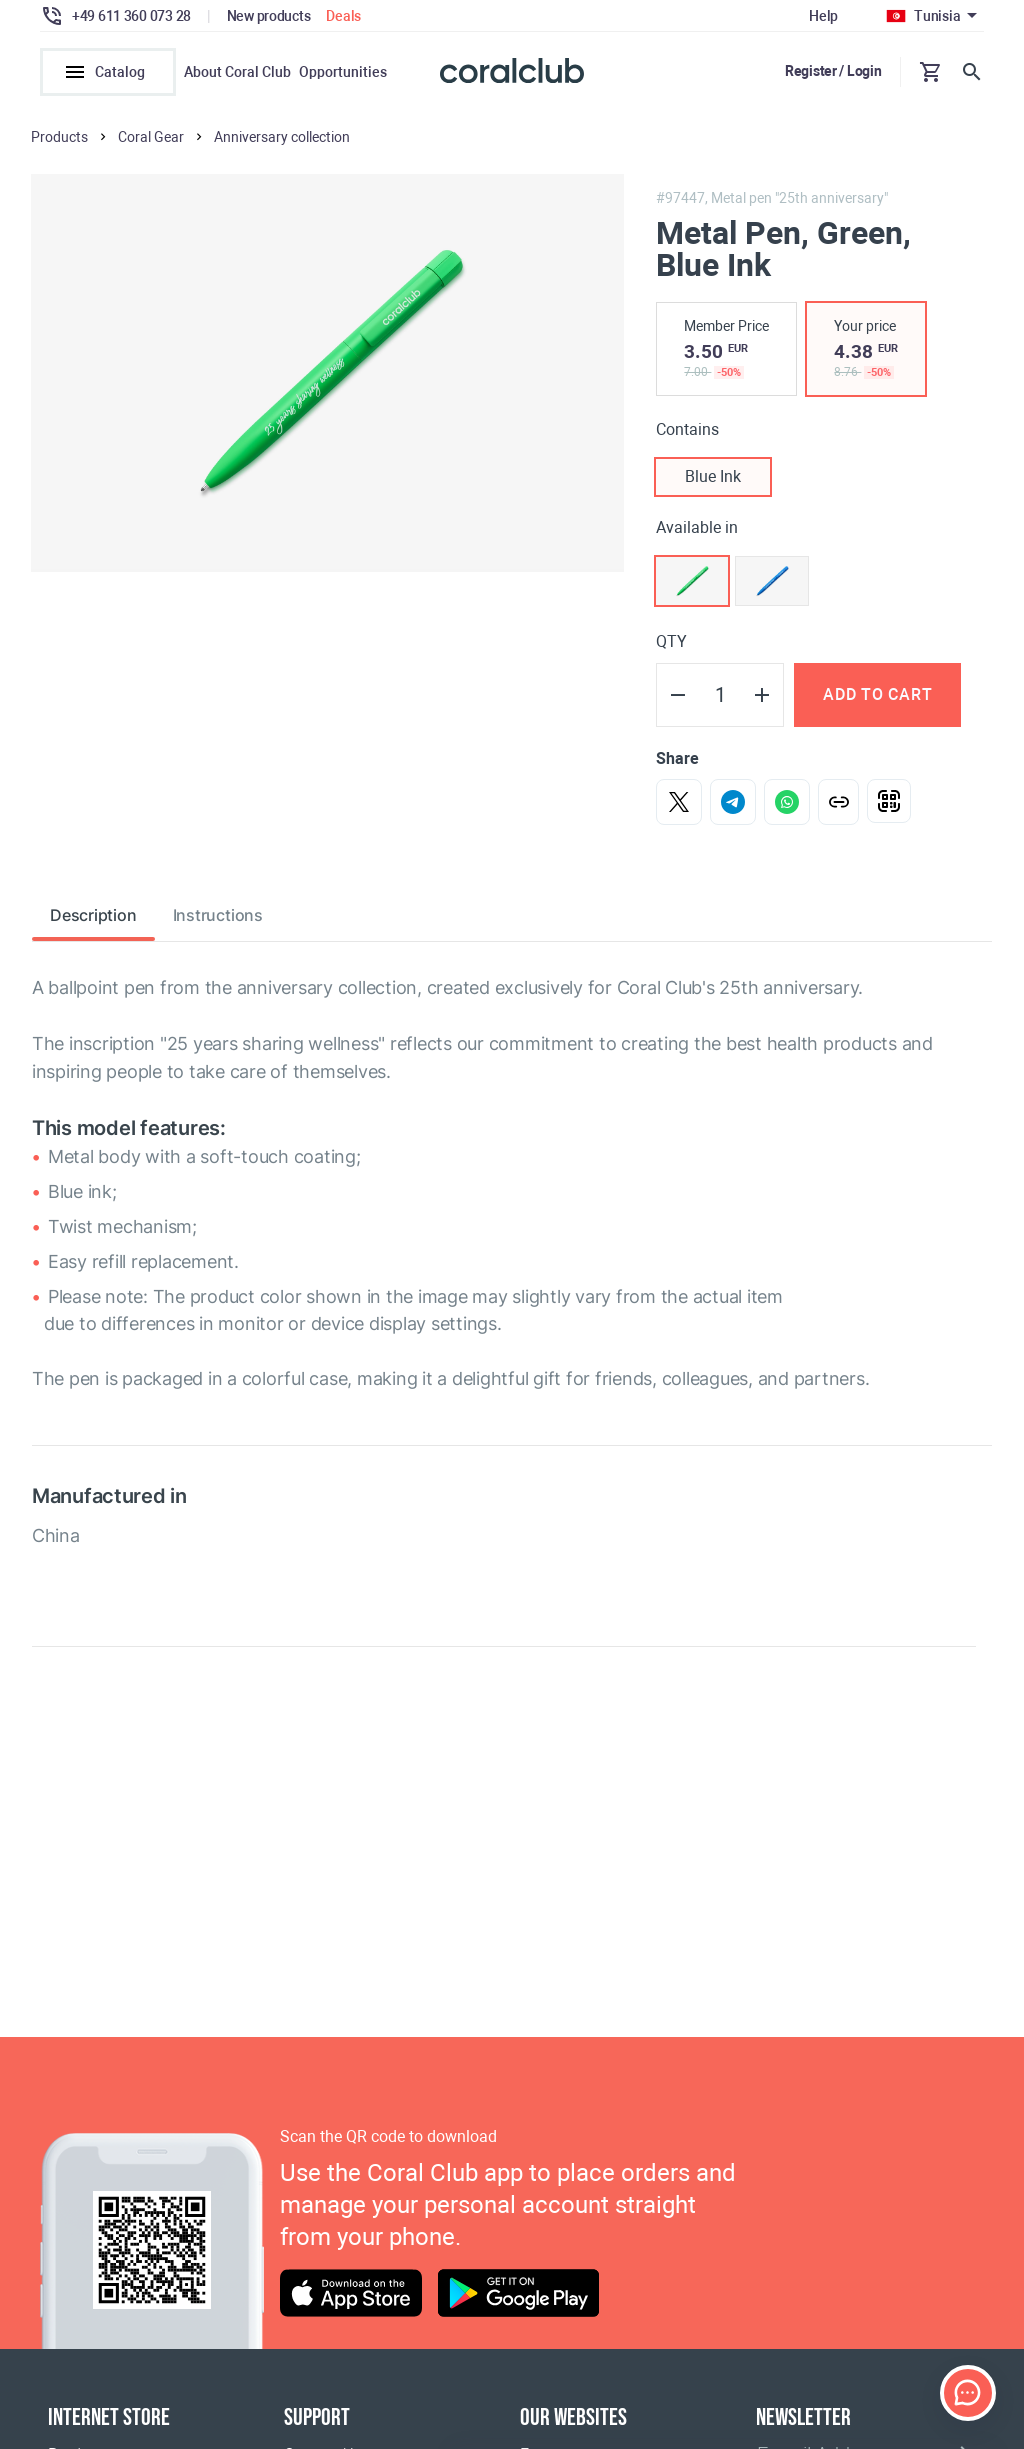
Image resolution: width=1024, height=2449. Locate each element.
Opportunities (343, 72)
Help (823, 16)
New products (269, 16)
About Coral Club (237, 72)
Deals (343, 16)
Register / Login (833, 71)
